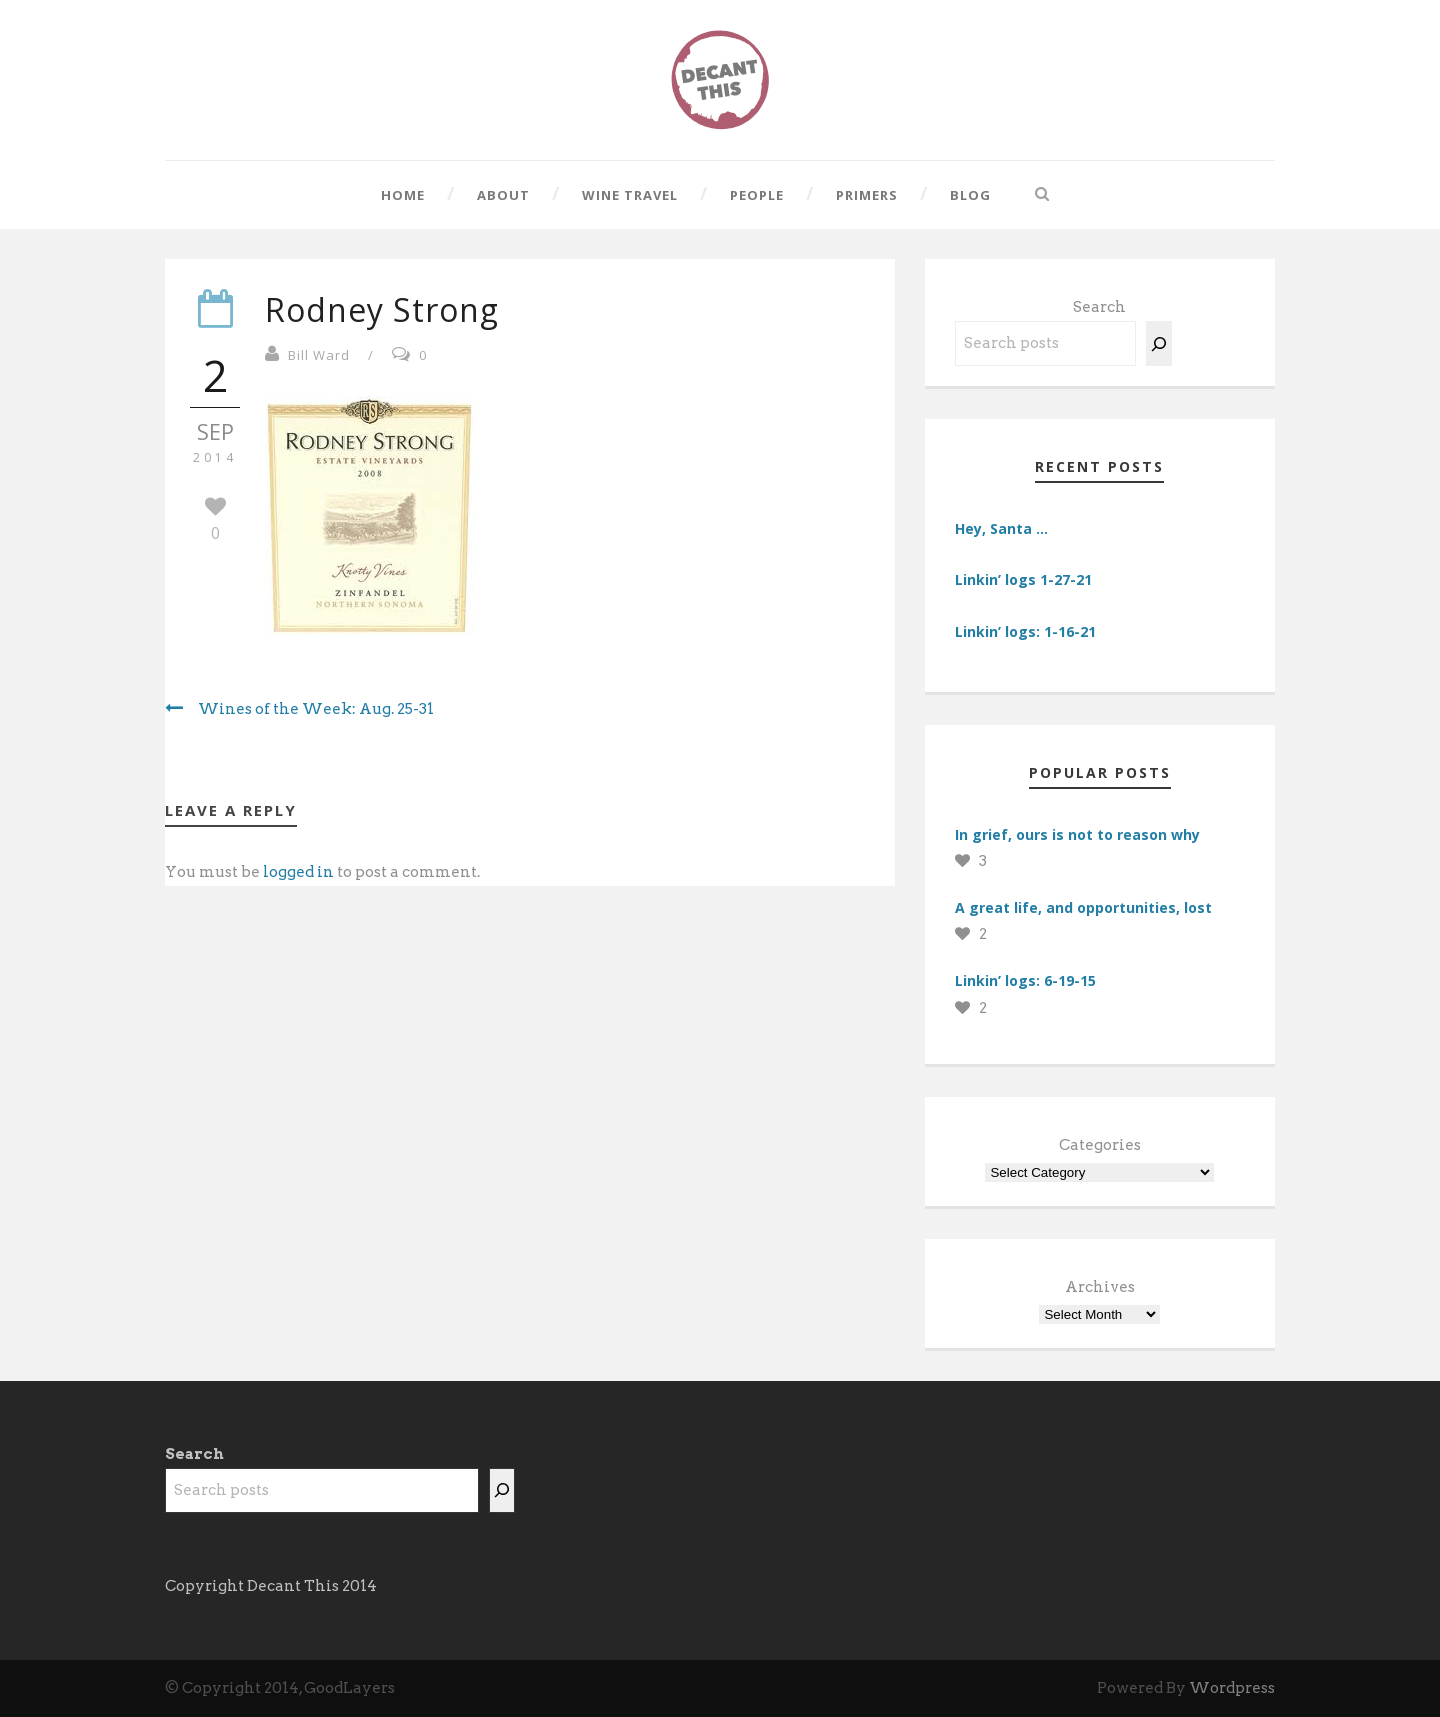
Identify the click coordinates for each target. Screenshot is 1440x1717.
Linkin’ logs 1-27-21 (1023, 579)
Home (403, 195)
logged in (298, 872)
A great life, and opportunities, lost (1083, 907)
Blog (970, 195)
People (757, 195)
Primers (867, 195)
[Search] (1159, 343)
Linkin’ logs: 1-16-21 (1025, 631)
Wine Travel (630, 195)
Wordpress (1232, 1688)
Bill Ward (319, 355)
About (503, 195)
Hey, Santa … (1001, 528)
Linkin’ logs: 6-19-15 (1025, 980)
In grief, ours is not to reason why (1077, 834)
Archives (1100, 1287)
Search (1099, 307)
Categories (1100, 1145)
